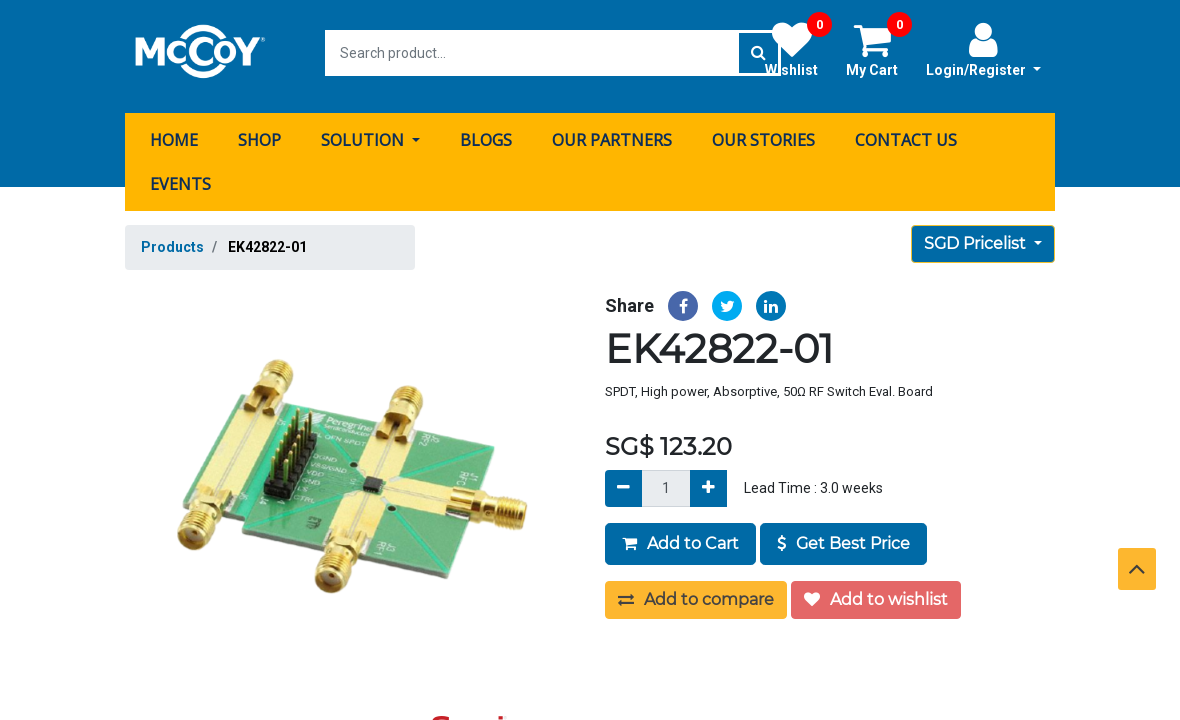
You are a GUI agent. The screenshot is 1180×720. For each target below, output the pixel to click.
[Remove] (623, 481)
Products (172, 240)
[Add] (708, 481)
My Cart (879, 49)
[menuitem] (174, 133)
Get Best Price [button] (843, 536)
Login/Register (983, 49)
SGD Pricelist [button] (977, 236)
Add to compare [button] (696, 592)
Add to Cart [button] (680, 536)
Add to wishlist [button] (876, 592)
